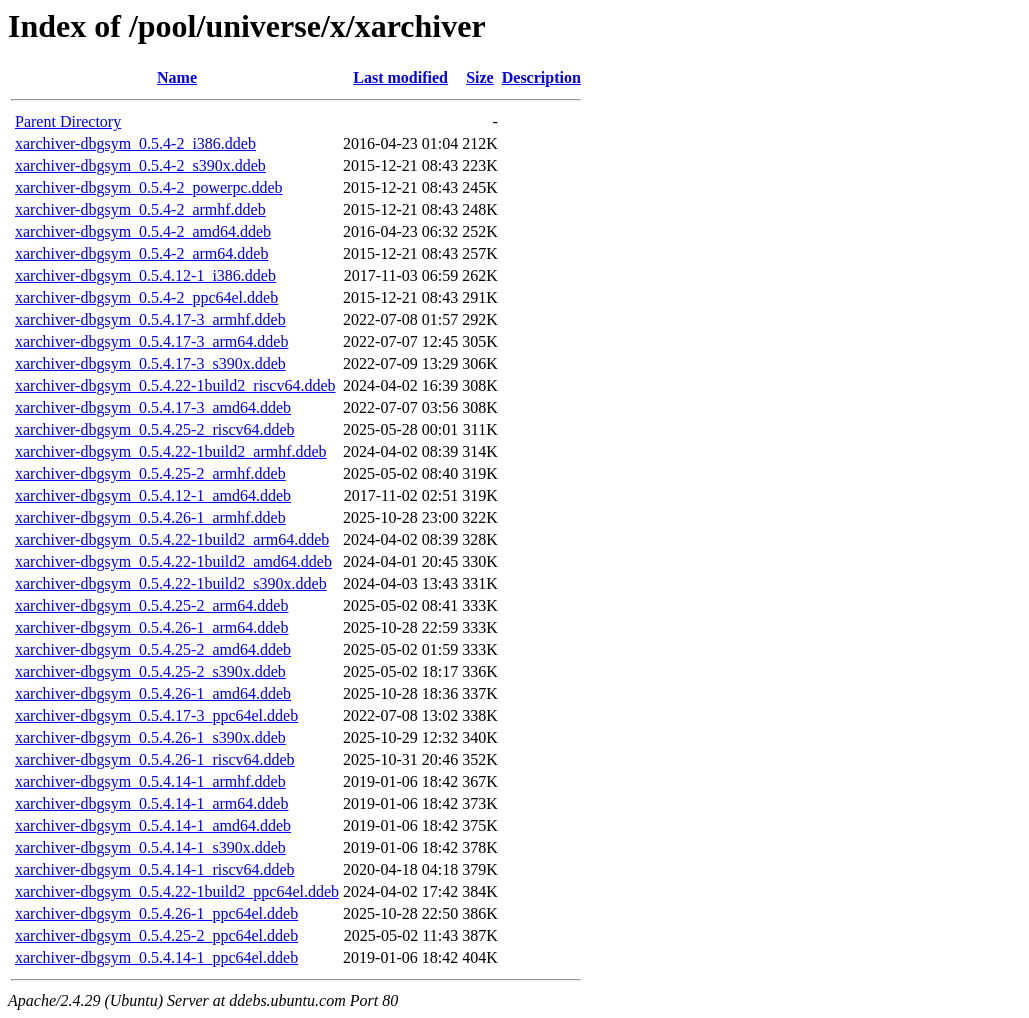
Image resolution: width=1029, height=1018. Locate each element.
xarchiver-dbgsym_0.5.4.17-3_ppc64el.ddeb (156, 715)
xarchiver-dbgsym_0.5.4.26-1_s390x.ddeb (150, 737)
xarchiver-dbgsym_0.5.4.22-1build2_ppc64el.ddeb (177, 891)
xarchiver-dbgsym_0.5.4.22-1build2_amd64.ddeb (173, 561)
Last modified (400, 77)
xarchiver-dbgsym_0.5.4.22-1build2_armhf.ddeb (171, 451)
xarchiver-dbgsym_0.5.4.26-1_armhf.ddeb (150, 517)
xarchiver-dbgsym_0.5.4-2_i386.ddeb (135, 143)
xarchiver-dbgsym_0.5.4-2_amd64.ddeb (143, 231)
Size (480, 77)
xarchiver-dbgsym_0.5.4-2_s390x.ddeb (140, 165)
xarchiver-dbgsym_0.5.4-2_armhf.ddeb (140, 209)
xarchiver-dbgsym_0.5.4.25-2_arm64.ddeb (151, 605)
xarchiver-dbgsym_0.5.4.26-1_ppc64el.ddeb (156, 913)
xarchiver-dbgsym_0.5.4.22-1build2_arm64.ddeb (172, 539)
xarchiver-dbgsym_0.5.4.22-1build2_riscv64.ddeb (175, 385)
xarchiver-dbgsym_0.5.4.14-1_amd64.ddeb (153, 825)
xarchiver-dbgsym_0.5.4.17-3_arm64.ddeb (151, 341)
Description (541, 77)
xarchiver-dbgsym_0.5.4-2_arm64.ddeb (141, 253)
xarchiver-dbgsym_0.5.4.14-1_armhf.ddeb (150, 781)
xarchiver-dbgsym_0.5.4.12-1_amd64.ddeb (153, 495)
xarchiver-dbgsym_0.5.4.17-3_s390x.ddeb (150, 363)
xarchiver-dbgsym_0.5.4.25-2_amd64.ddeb (153, 649)
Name (177, 77)
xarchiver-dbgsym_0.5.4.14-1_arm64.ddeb (151, 803)
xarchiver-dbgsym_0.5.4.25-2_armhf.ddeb (150, 473)
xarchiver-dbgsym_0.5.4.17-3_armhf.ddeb (150, 319)
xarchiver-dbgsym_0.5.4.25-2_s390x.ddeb (150, 671)
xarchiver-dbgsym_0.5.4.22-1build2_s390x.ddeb (171, 583)
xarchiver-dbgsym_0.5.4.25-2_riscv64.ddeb (155, 429)
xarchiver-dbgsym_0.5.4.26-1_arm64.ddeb (151, 627)
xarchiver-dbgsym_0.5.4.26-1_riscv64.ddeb (155, 759)
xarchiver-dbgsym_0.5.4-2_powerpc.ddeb (149, 187)
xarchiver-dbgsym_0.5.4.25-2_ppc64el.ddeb (156, 935)
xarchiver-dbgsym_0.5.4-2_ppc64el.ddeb (146, 297)
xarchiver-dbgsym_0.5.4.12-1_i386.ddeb (145, 275)
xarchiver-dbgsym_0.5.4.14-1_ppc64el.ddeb (156, 957)
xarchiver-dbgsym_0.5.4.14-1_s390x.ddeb (150, 847)
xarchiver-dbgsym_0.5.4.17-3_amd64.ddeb (153, 407)
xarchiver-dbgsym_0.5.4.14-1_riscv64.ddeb (155, 869)
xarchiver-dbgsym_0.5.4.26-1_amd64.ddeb (153, 693)
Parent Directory (68, 121)
